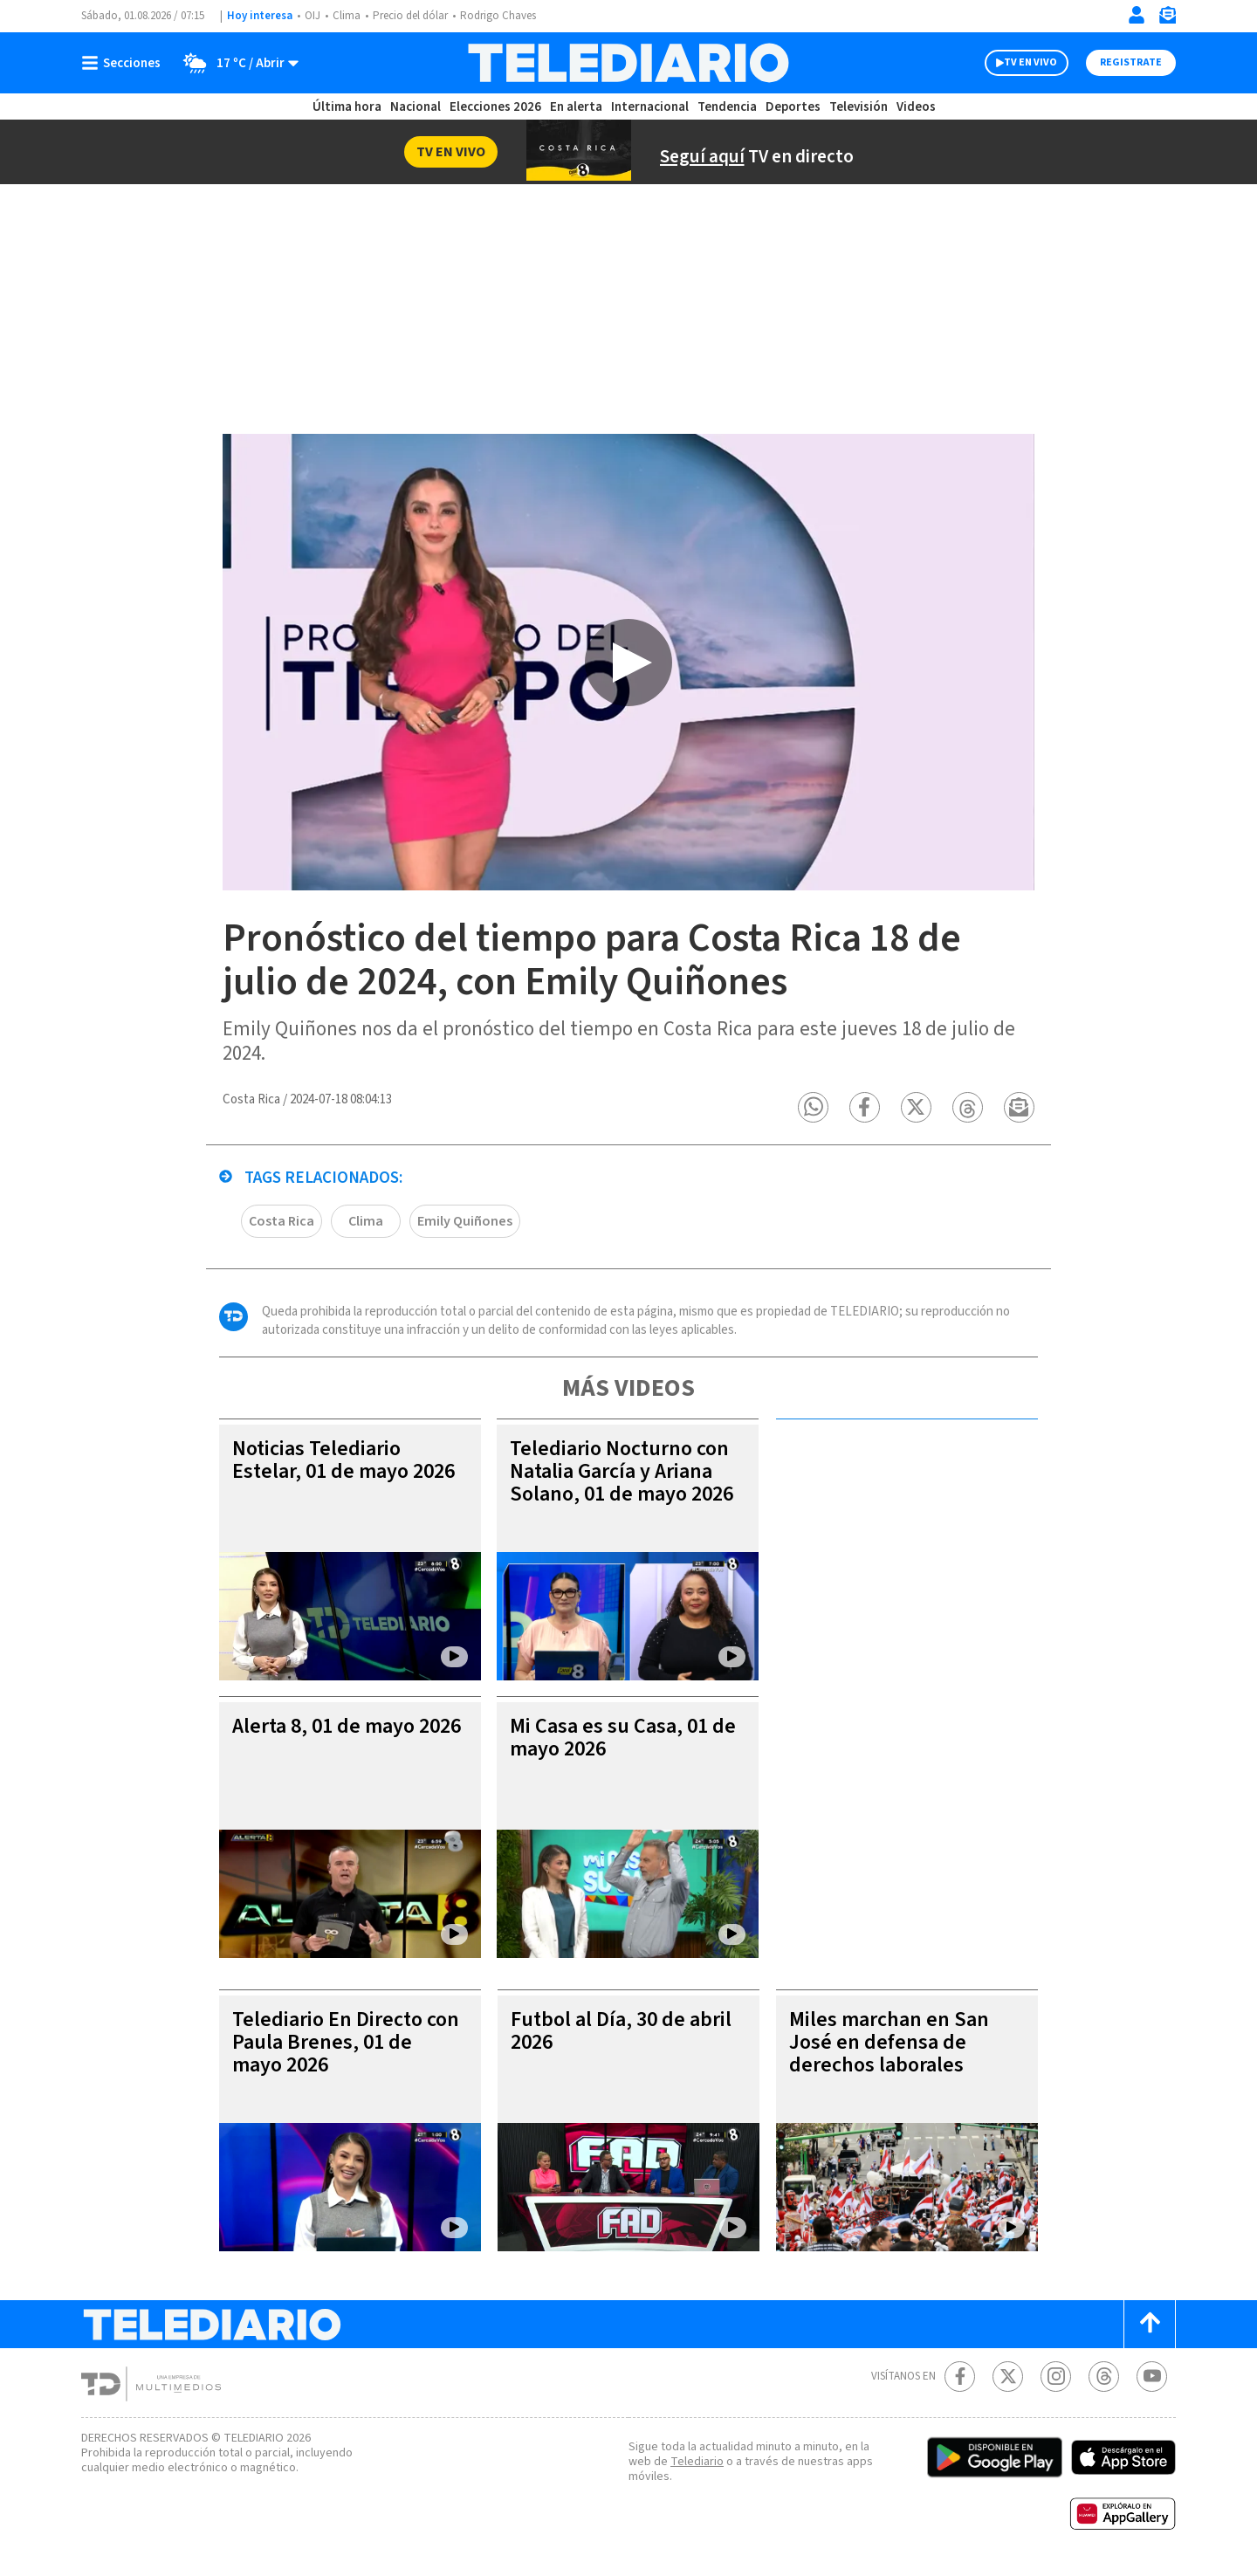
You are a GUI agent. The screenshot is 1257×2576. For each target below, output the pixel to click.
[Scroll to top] (1149, 2329)
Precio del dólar (410, 16)
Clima (347, 16)
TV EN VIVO (1030, 62)
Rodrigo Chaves (498, 16)
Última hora (347, 107)
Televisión (858, 107)
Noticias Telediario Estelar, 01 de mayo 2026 (343, 1464)
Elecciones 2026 (495, 107)
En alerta (576, 107)
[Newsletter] (1167, 18)
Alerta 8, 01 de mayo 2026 (346, 1730)
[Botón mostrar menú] (124, 63)
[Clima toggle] (235, 63)
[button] (816, 1111)
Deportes (793, 107)
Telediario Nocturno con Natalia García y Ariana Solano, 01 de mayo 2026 (621, 1476)
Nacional (415, 107)
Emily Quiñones (464, 1225)
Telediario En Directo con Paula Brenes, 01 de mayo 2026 (345, 2047)
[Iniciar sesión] (1136, 15)
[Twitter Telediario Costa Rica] (1008, 2381)
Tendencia (727, 107)
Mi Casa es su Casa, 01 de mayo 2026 (623, 1742)
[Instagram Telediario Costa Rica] (1056, 2381)
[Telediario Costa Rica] (628, 62)
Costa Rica (281, 1225)
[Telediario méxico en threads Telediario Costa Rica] (1104, 2381)
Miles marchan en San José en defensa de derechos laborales (889, 2047)
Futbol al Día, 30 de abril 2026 (621, 2035)
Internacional (650, 107)
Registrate (1131, 62)
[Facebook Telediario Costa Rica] (959, 2381)
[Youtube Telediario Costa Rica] (1152, 2381)
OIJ (312, 16)
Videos (916, 107)
